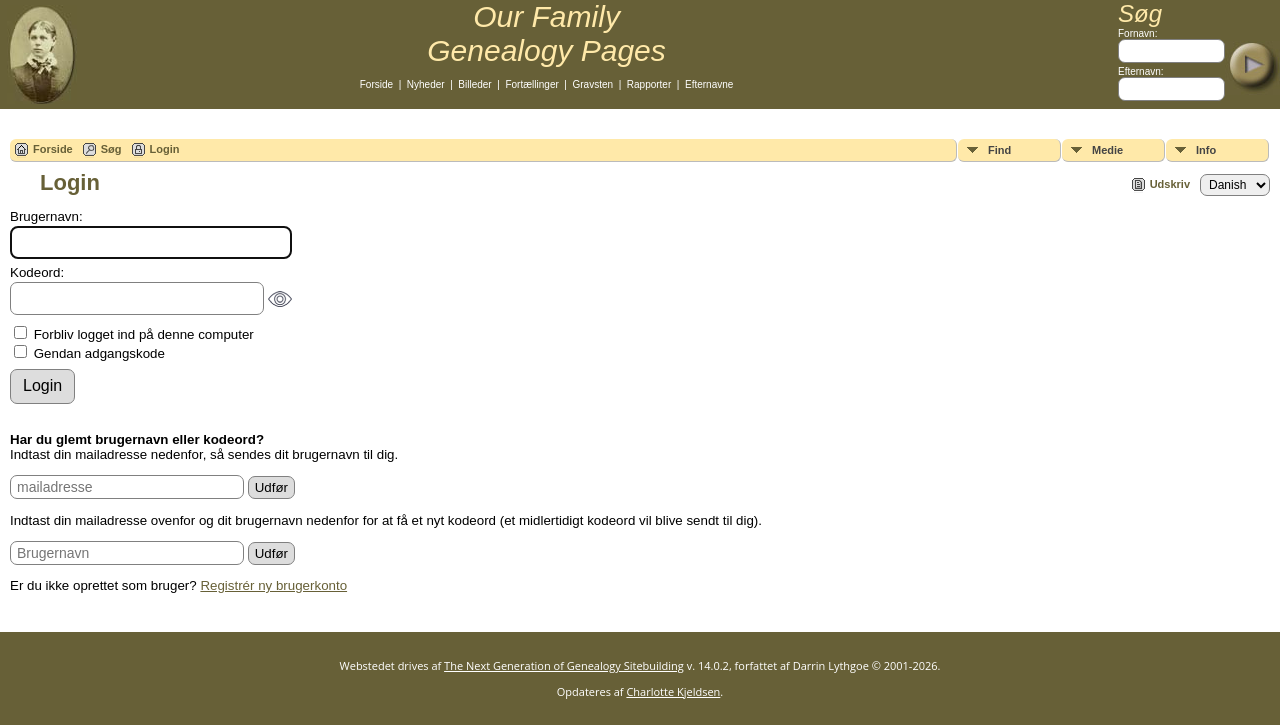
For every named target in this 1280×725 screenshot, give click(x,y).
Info (1206, 150)
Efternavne (709, 84)
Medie (1107, 150)
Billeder (474, 84)
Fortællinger (531, 84)
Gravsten (593, 84)
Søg (111, 149)
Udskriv (1170, 184)
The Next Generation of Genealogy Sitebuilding (564, 665)
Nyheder (426, 84)
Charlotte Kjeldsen (673, 691)
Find (999, 150)
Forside (376, 84)
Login (165, 149)
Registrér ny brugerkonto (273, 585)
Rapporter (649, 84)
